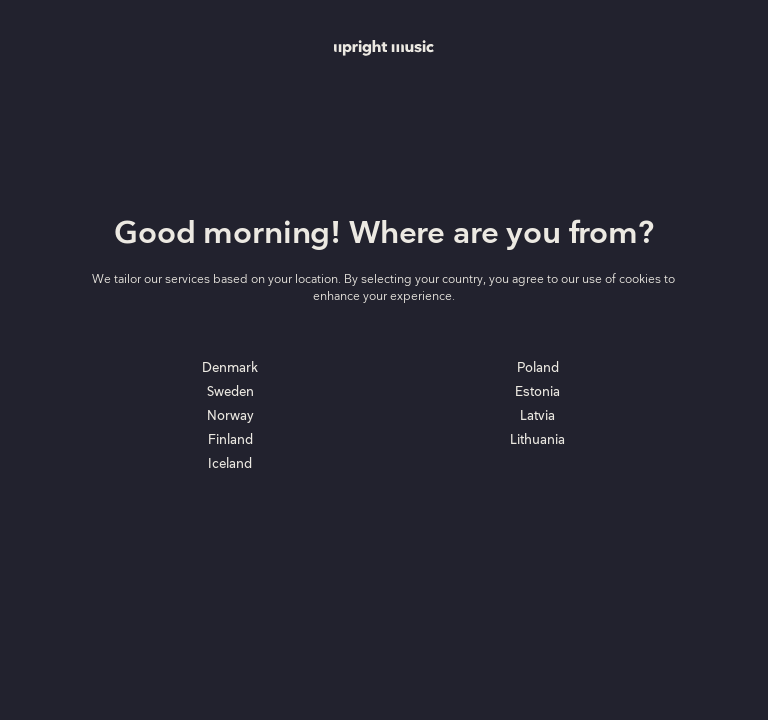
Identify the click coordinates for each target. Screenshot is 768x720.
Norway (230, 416)
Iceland (230, 464)
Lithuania (537, 440)
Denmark (230, 368)
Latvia (537, 416)
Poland (538, 368)
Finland (230, 440)
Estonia (537, 392)
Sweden (230, 392)
